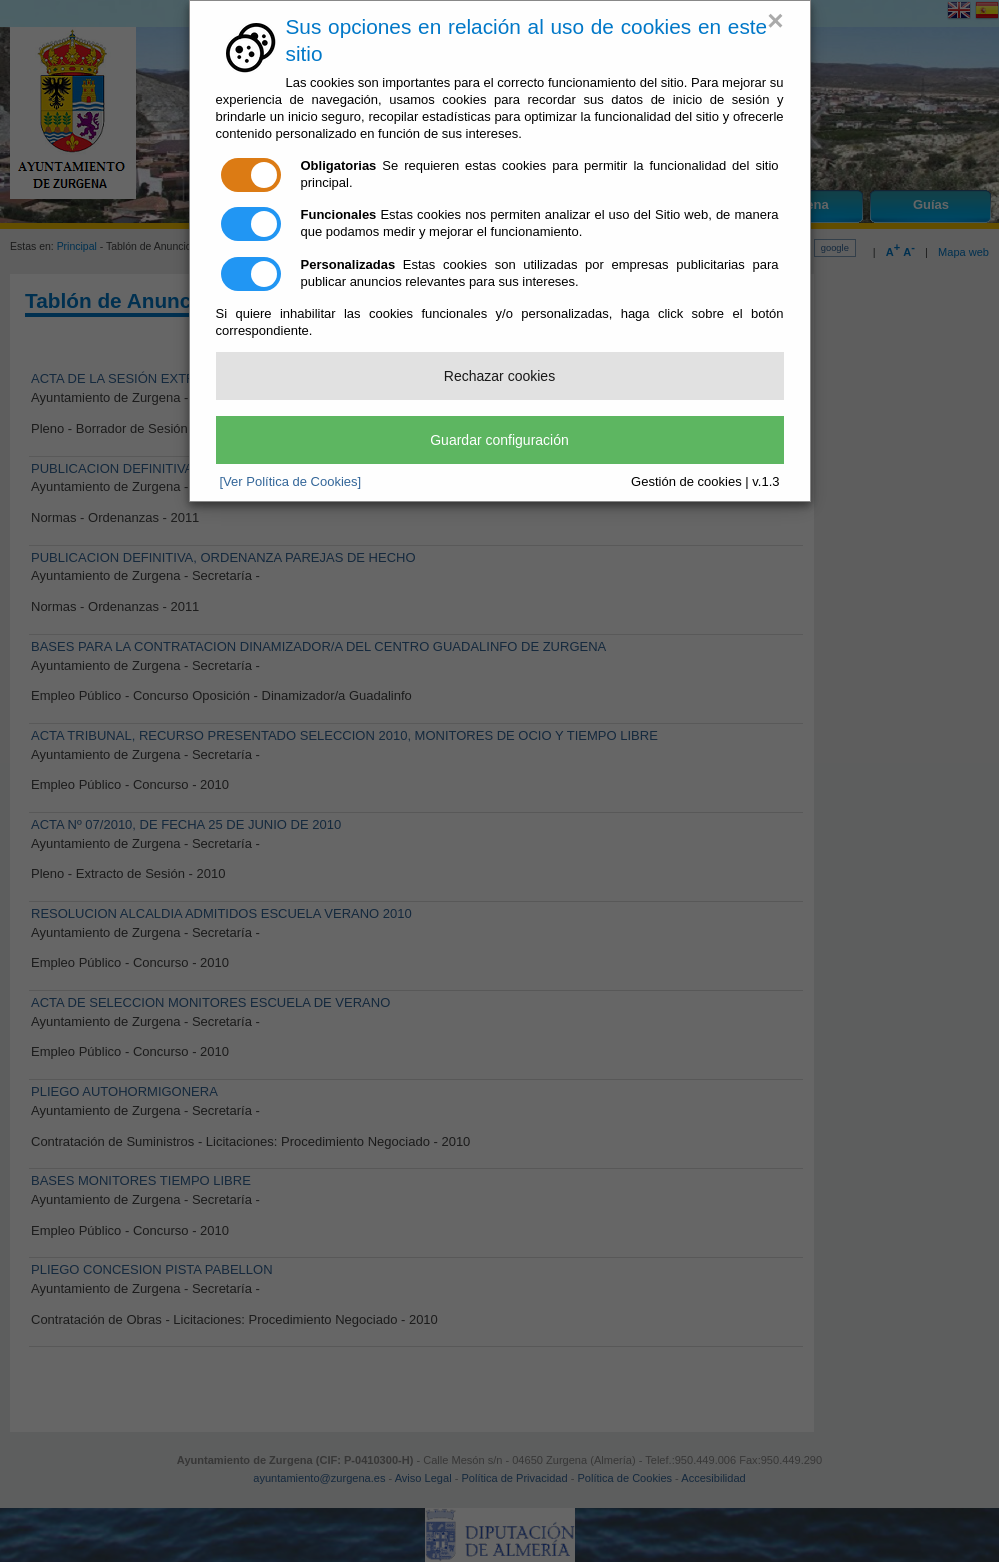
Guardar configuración (499, 440)
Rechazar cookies (499, 376)
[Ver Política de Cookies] (291, 481)
